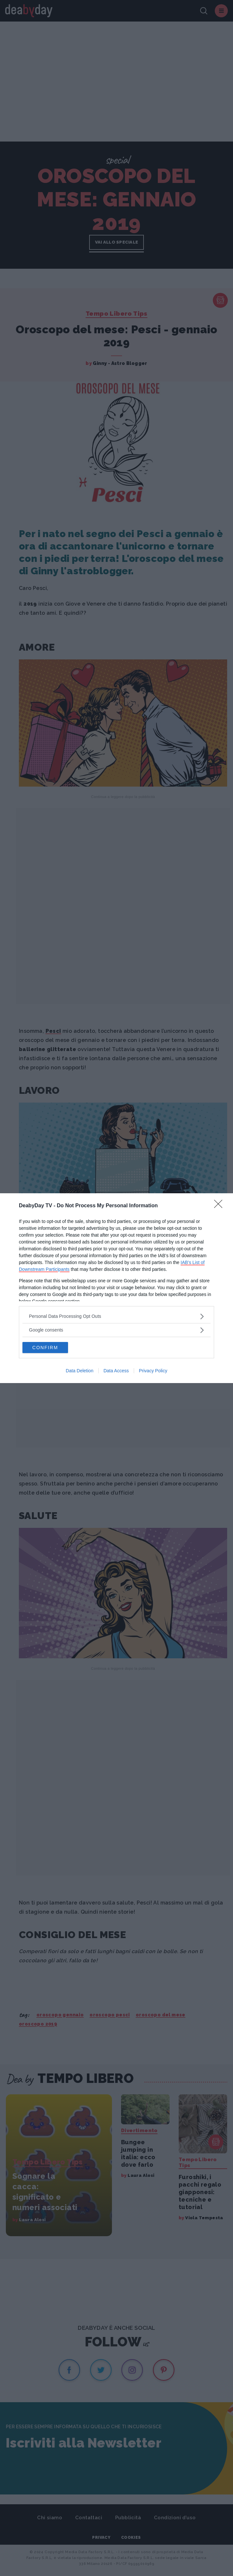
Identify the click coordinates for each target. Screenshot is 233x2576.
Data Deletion (79, 1370)
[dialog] (116, 1288)
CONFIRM (45, 1347)
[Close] (220, 1206)
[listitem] (116, 1316)
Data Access (116, 1370)
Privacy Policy (153, 1370)
